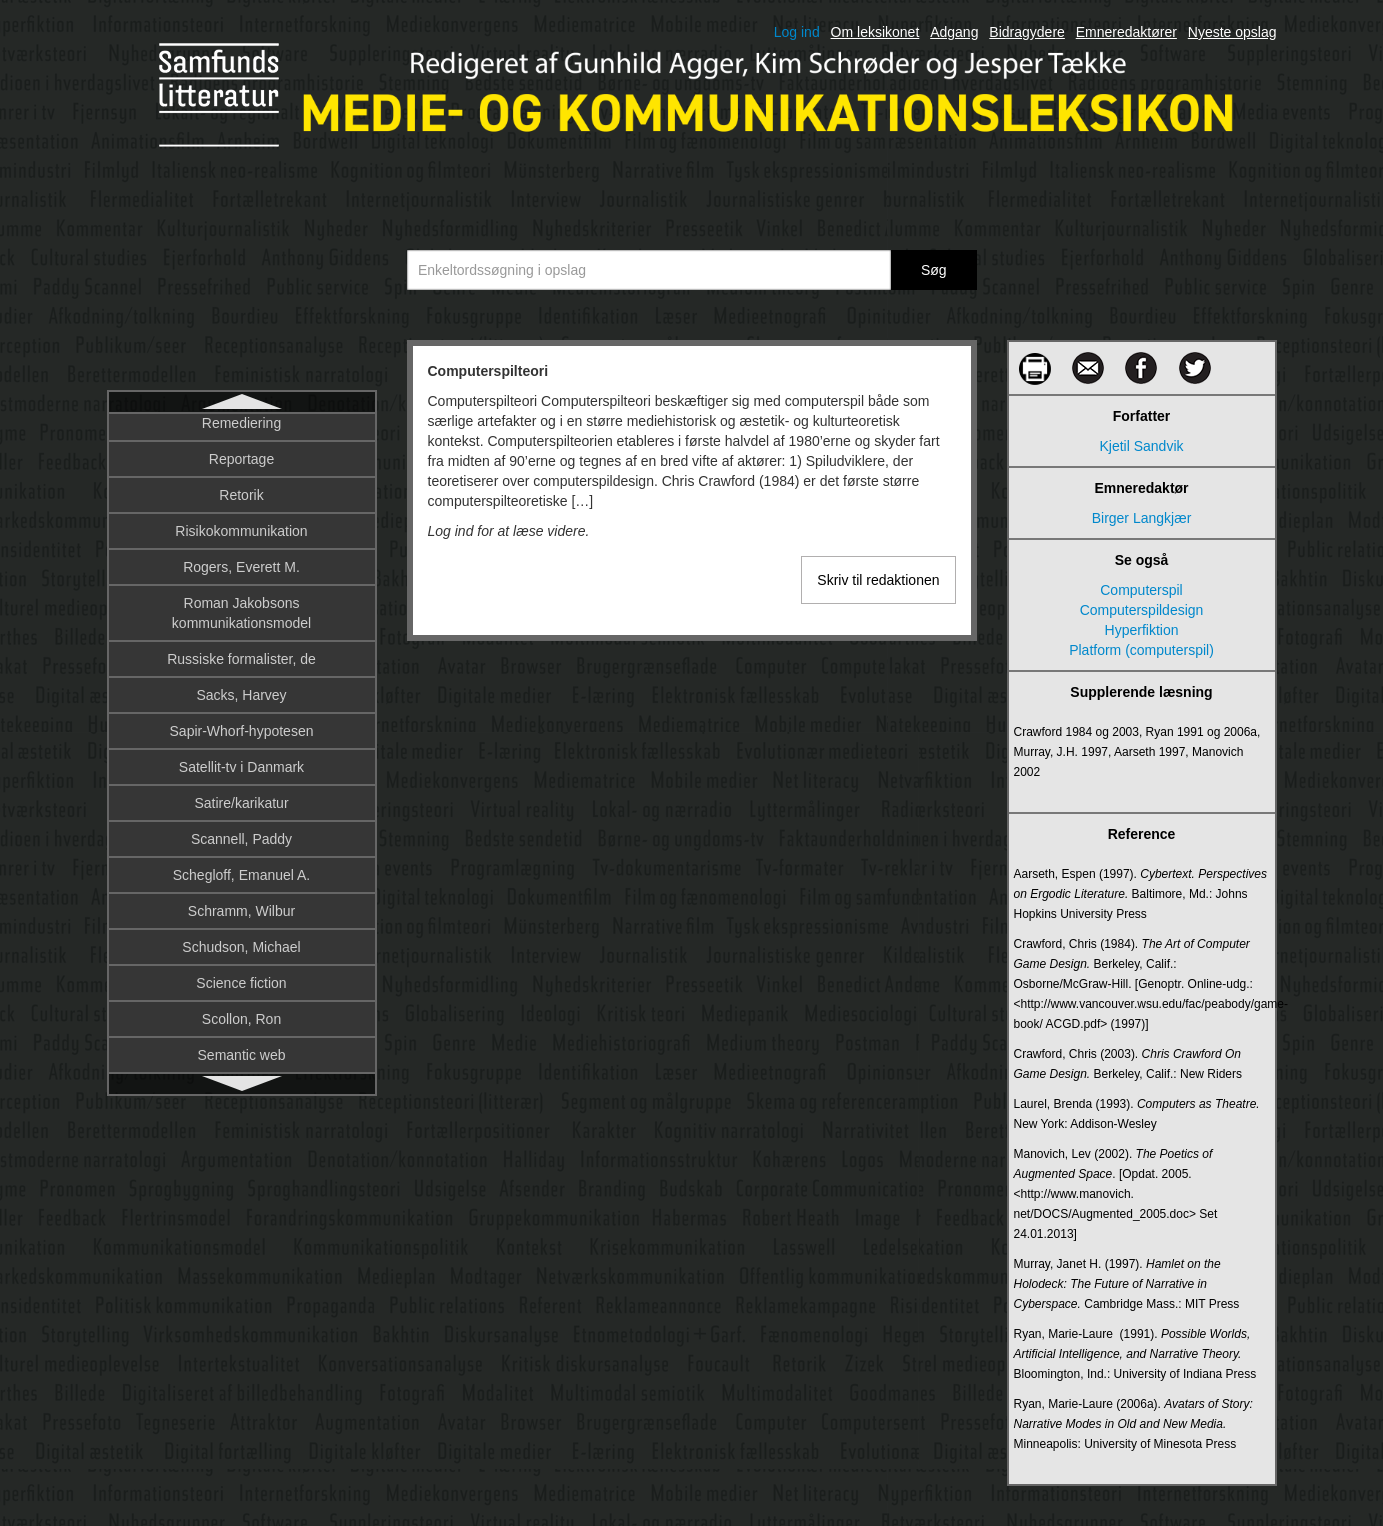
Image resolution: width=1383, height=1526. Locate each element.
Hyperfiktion (1142, 630)
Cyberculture (241, 757)
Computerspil (1141, 590)
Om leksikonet (875, 32)
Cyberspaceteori (242, 793)
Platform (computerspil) (1141, 650)
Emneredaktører (1126, 32)
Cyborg (241, 829)
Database (242, 1009)
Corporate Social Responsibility (241, 613)
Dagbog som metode (242, 901)
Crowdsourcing (241, 685)
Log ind (797, 32)
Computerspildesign (1142, 610)
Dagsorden (241, 937)
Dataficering (241, 1045)
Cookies (241, 505)
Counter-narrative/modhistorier (242, 649)
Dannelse (241, 973)
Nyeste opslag (1232, 32)
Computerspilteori (241, 433)
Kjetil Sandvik (1141, 446)
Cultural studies (241, 721)
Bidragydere (1027, 32)
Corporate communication (241, 577)
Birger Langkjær (1142, 518)
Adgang (954, 32)
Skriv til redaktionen (878, 580)
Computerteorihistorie (242, 469)
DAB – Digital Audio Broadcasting (242, 865)
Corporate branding (241, 541)
